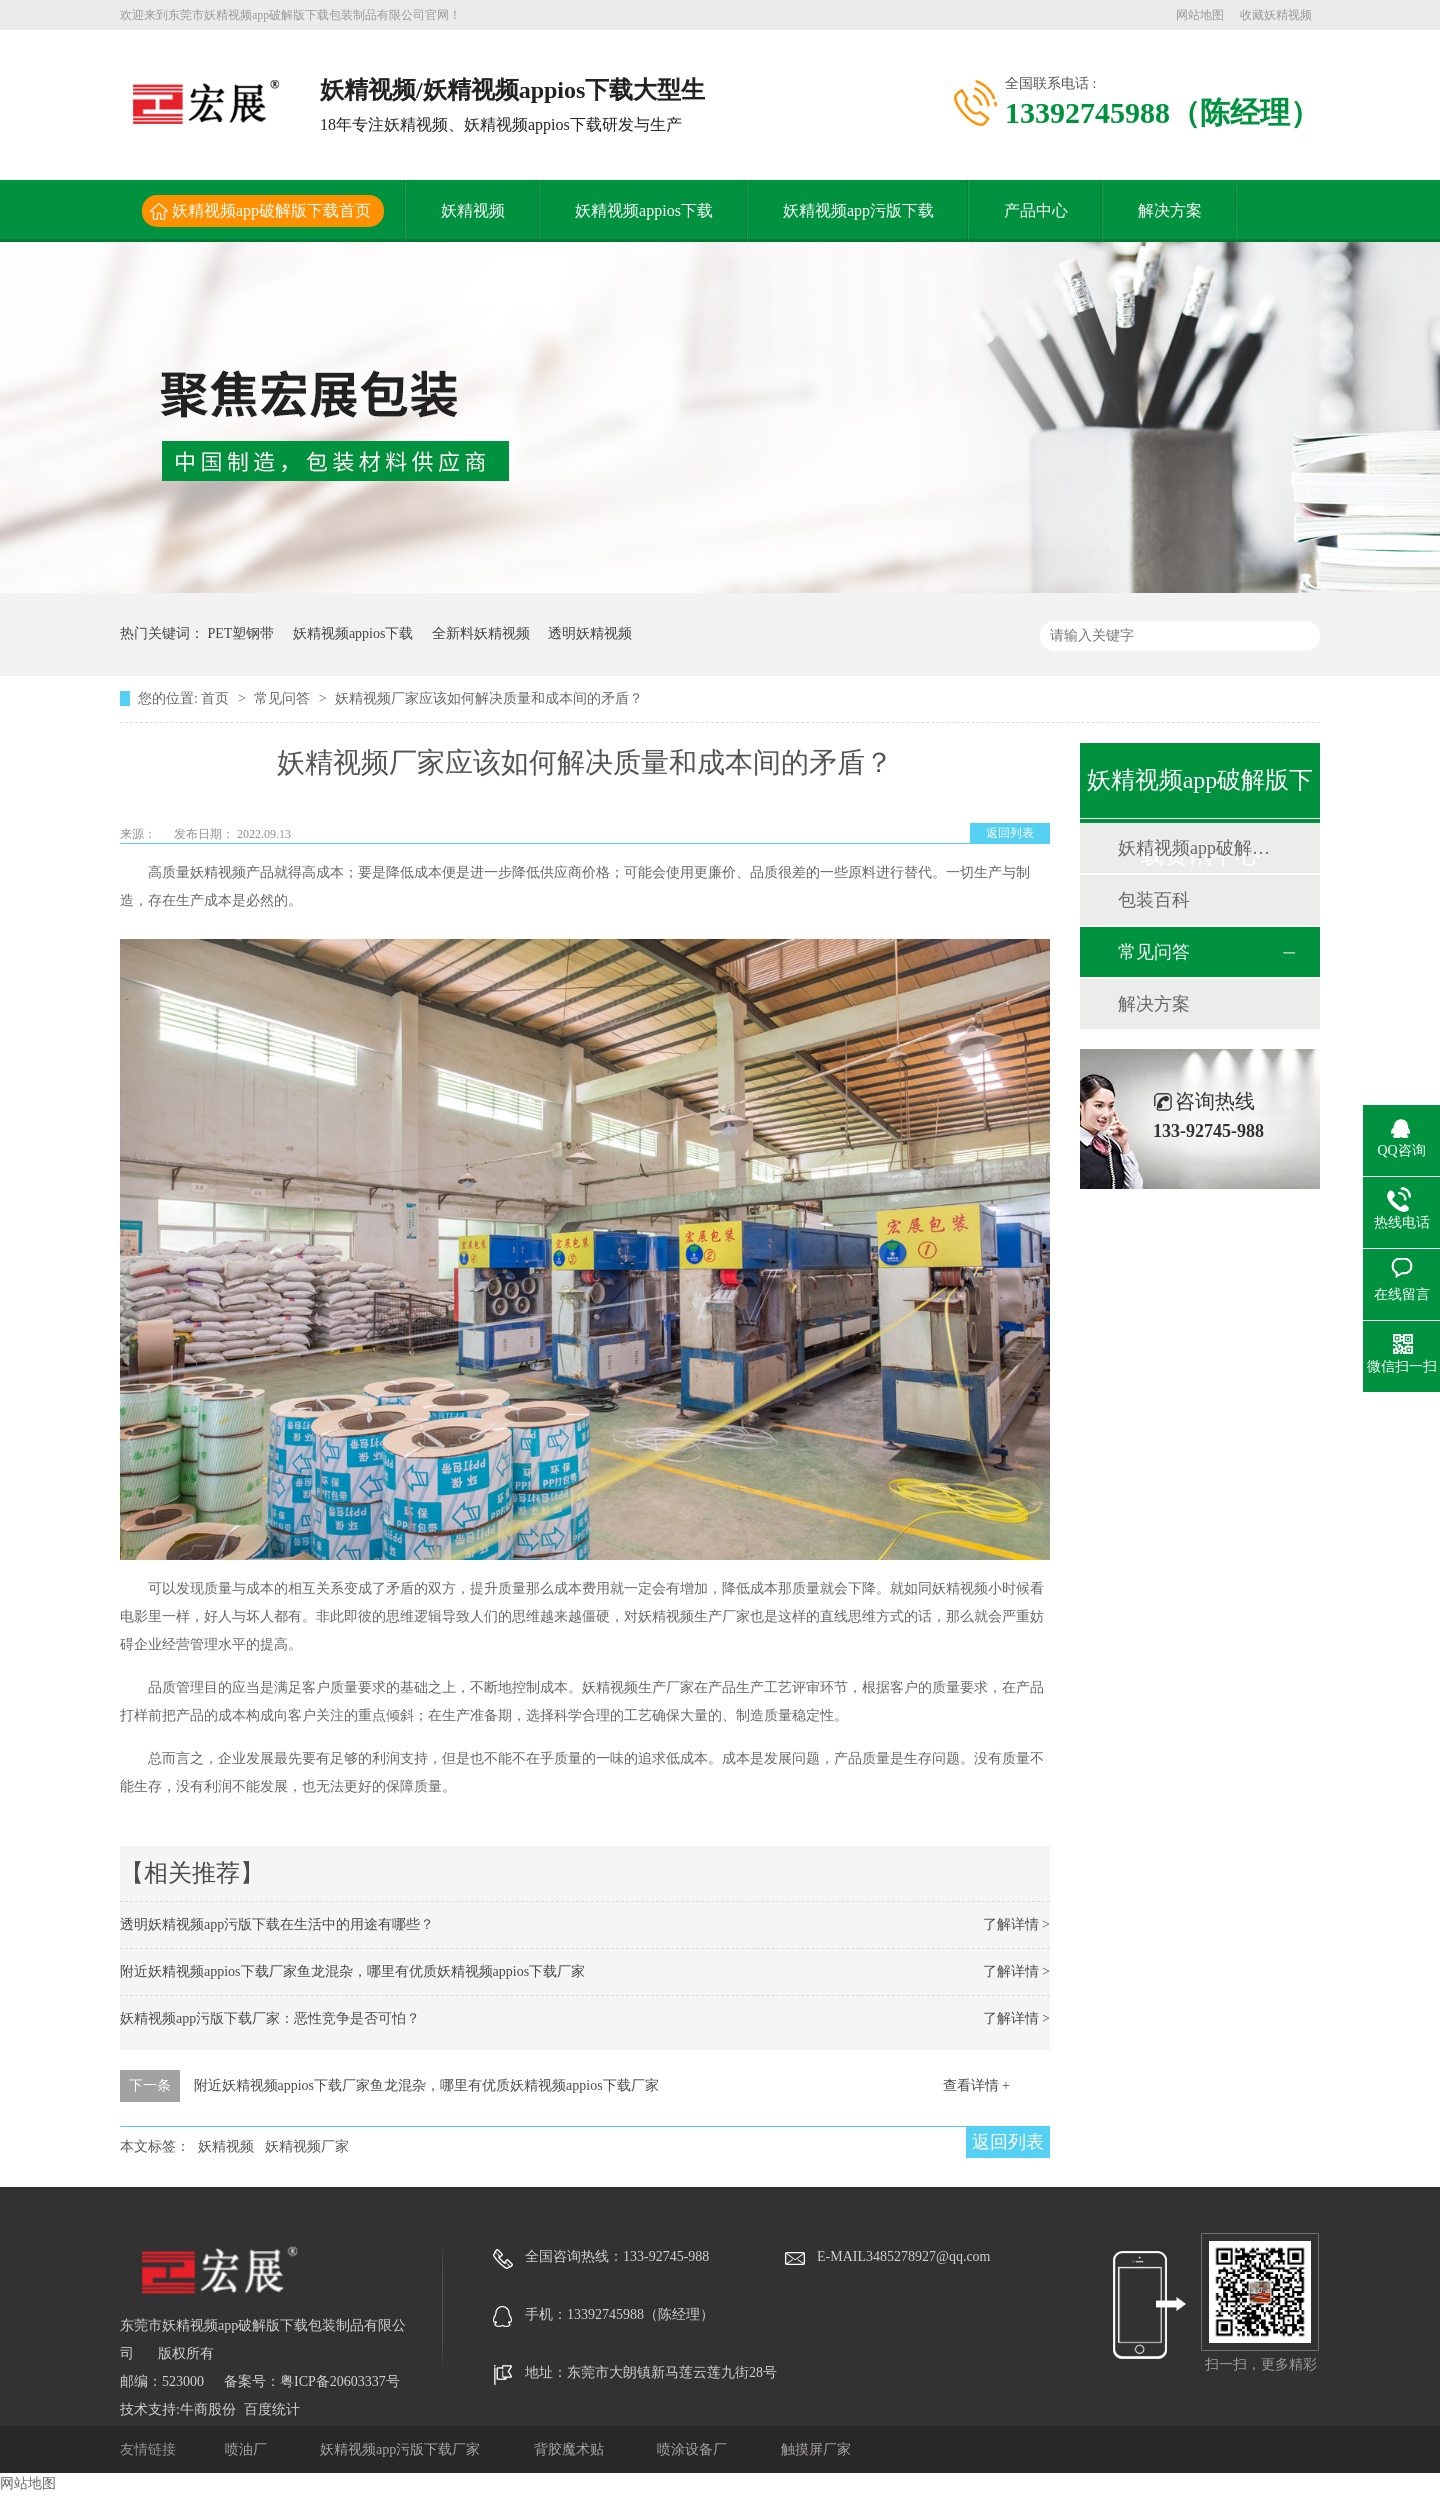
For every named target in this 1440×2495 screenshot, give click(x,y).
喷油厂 (248, 2449)
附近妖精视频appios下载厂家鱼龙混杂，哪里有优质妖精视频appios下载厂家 (352, 1971)
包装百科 (1154, 900)
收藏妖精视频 (1276, 15)
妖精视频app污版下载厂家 (402, 2449)
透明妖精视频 (590, 633)
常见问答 (284, 698)
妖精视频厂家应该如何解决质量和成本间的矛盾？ (489, 698)
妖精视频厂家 (307, 2146)
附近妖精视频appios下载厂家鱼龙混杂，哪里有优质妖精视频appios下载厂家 (426, 2085)
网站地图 (1200, 15)
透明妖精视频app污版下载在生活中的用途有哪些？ (277, 1924)
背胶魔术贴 (571, 2449)
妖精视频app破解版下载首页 (271, 210)
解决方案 (1170, 210)
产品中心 (1036, 210)
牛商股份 (208, 2409)
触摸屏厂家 (816, 2449)
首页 (217, 698)
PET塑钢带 (241, 633)
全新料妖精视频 (481, 633)
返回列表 (1010, 833)
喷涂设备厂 (694, 2449)
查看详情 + (976, 2085)
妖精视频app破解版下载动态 (1199, 848)
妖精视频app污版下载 (858, 210)
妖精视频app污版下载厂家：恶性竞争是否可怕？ (270, 2018)
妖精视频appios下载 (644, 210)
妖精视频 (473, 210)
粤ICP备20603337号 (340, 2381)
